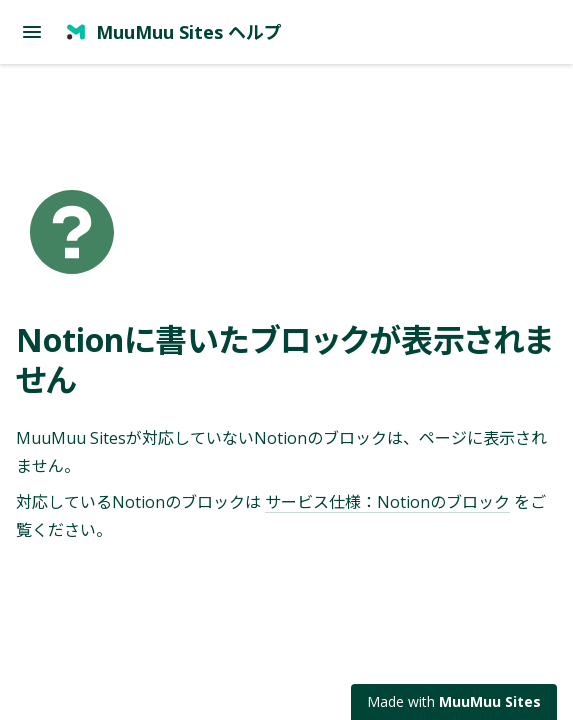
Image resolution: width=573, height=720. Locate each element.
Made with (454, 701)
